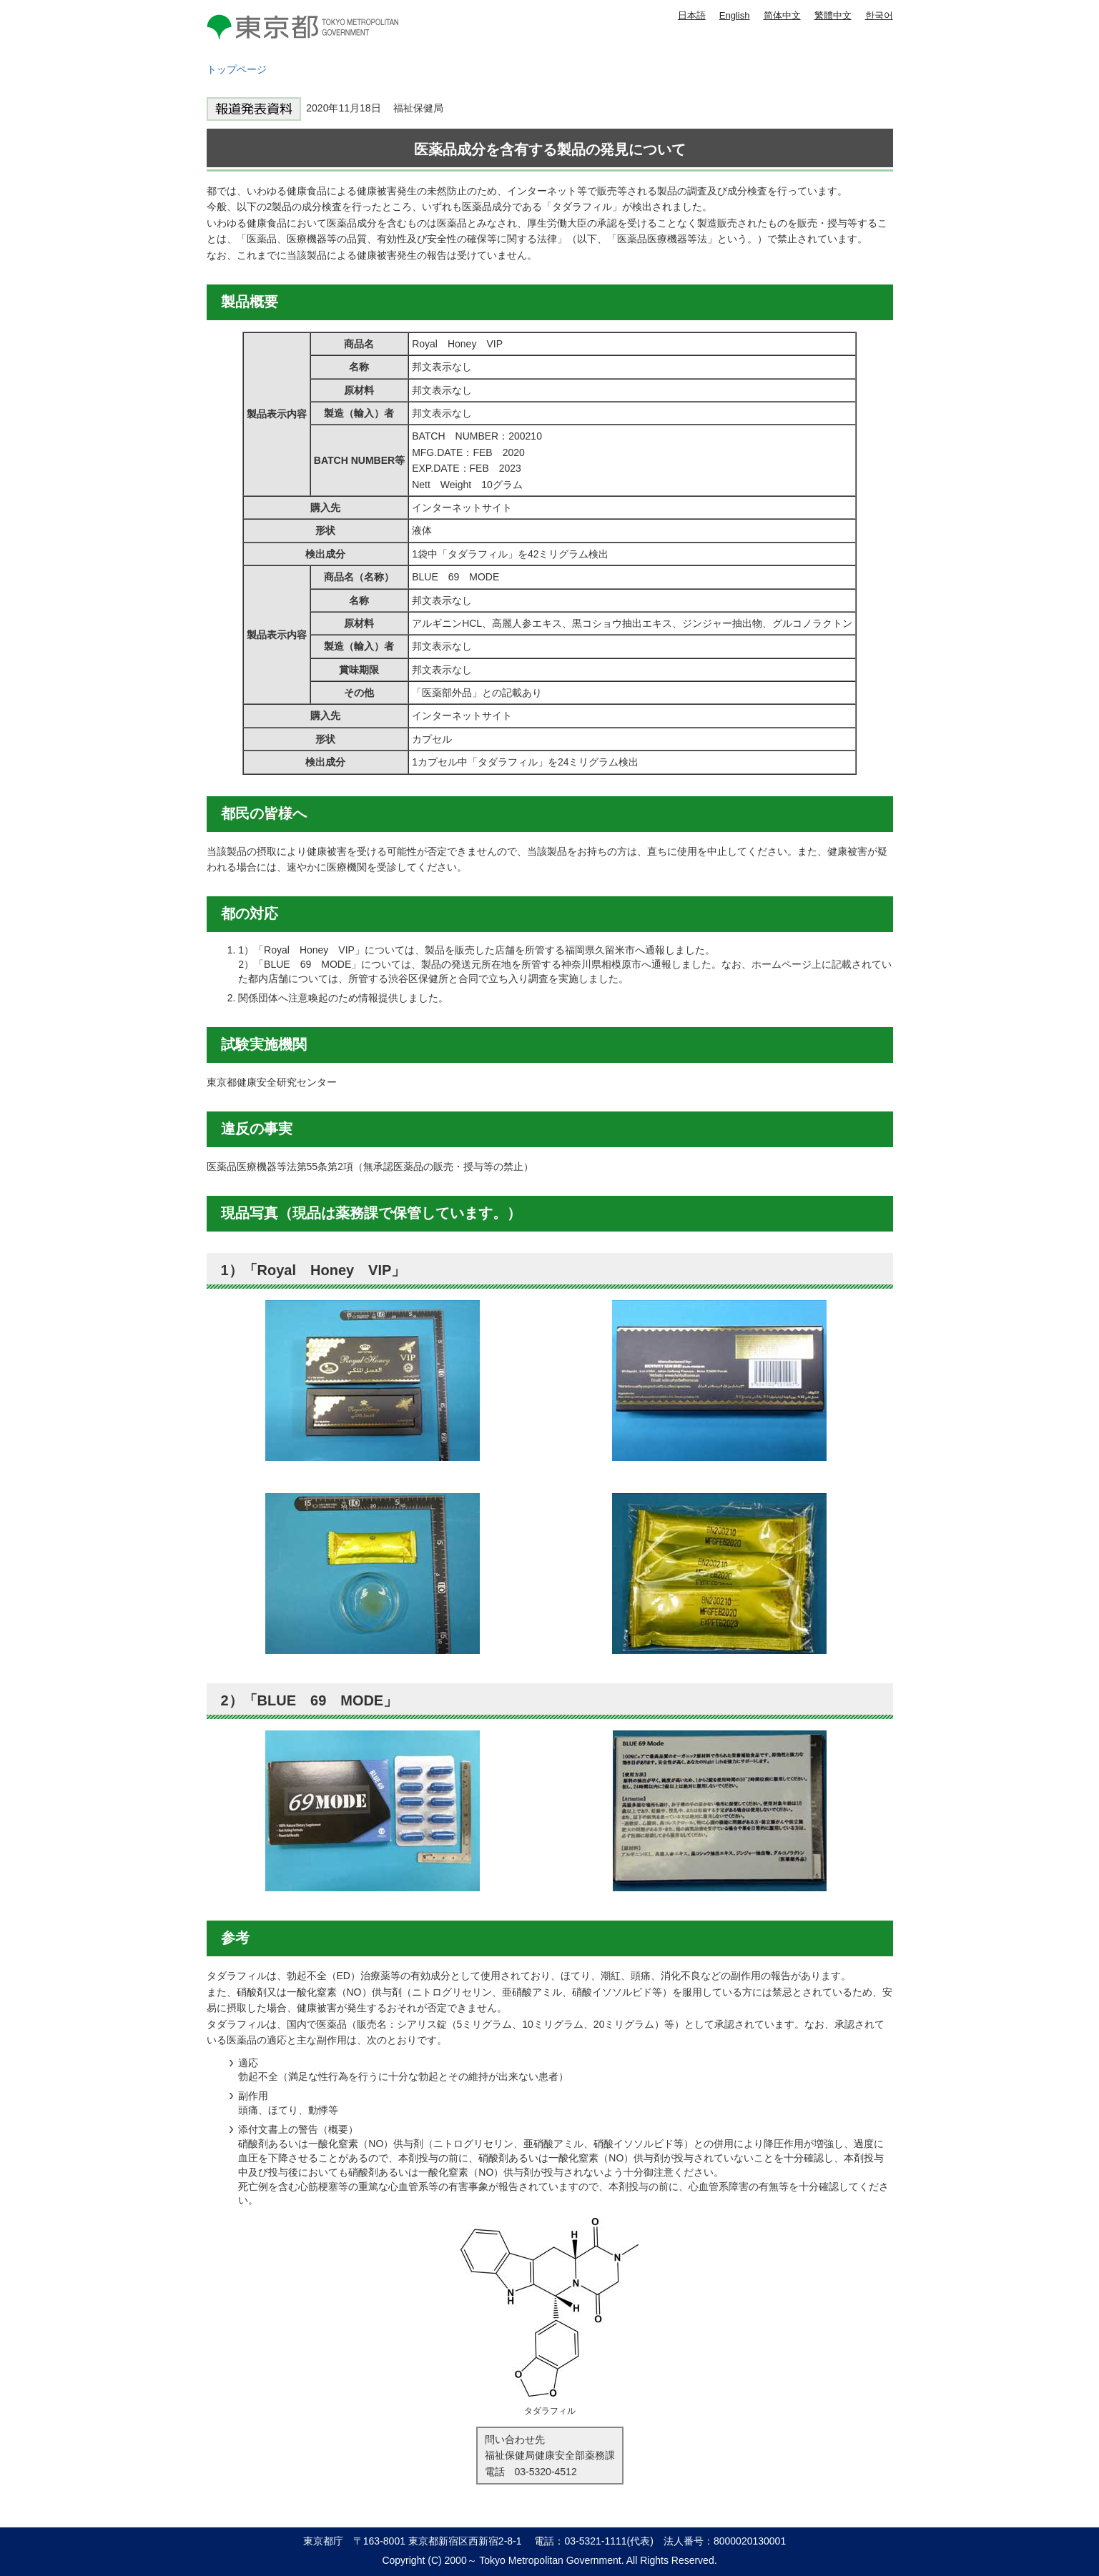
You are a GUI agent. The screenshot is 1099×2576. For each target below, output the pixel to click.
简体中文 (782, 15)
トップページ (237, 69)
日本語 (692, 15)
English (734, 15)
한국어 (879, 15)
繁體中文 (833, 15)
